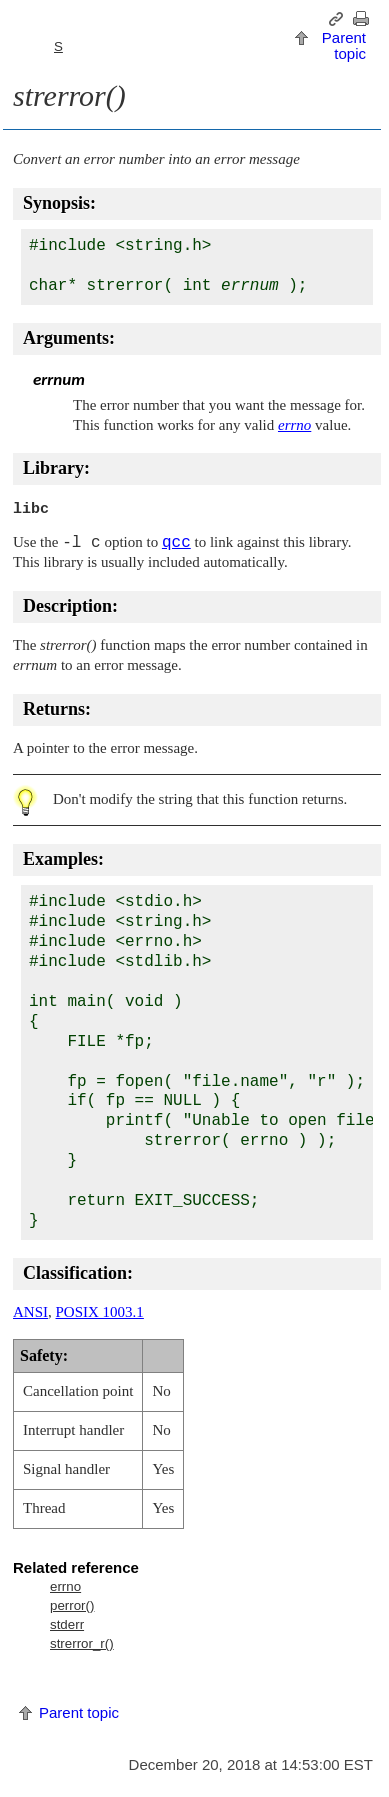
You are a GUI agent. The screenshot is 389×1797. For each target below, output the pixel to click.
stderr (67, 1624)
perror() (72, 1605)
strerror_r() (82, 1643)
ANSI (30, 1312)
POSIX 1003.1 (100, 1312)
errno (65, 1586)
